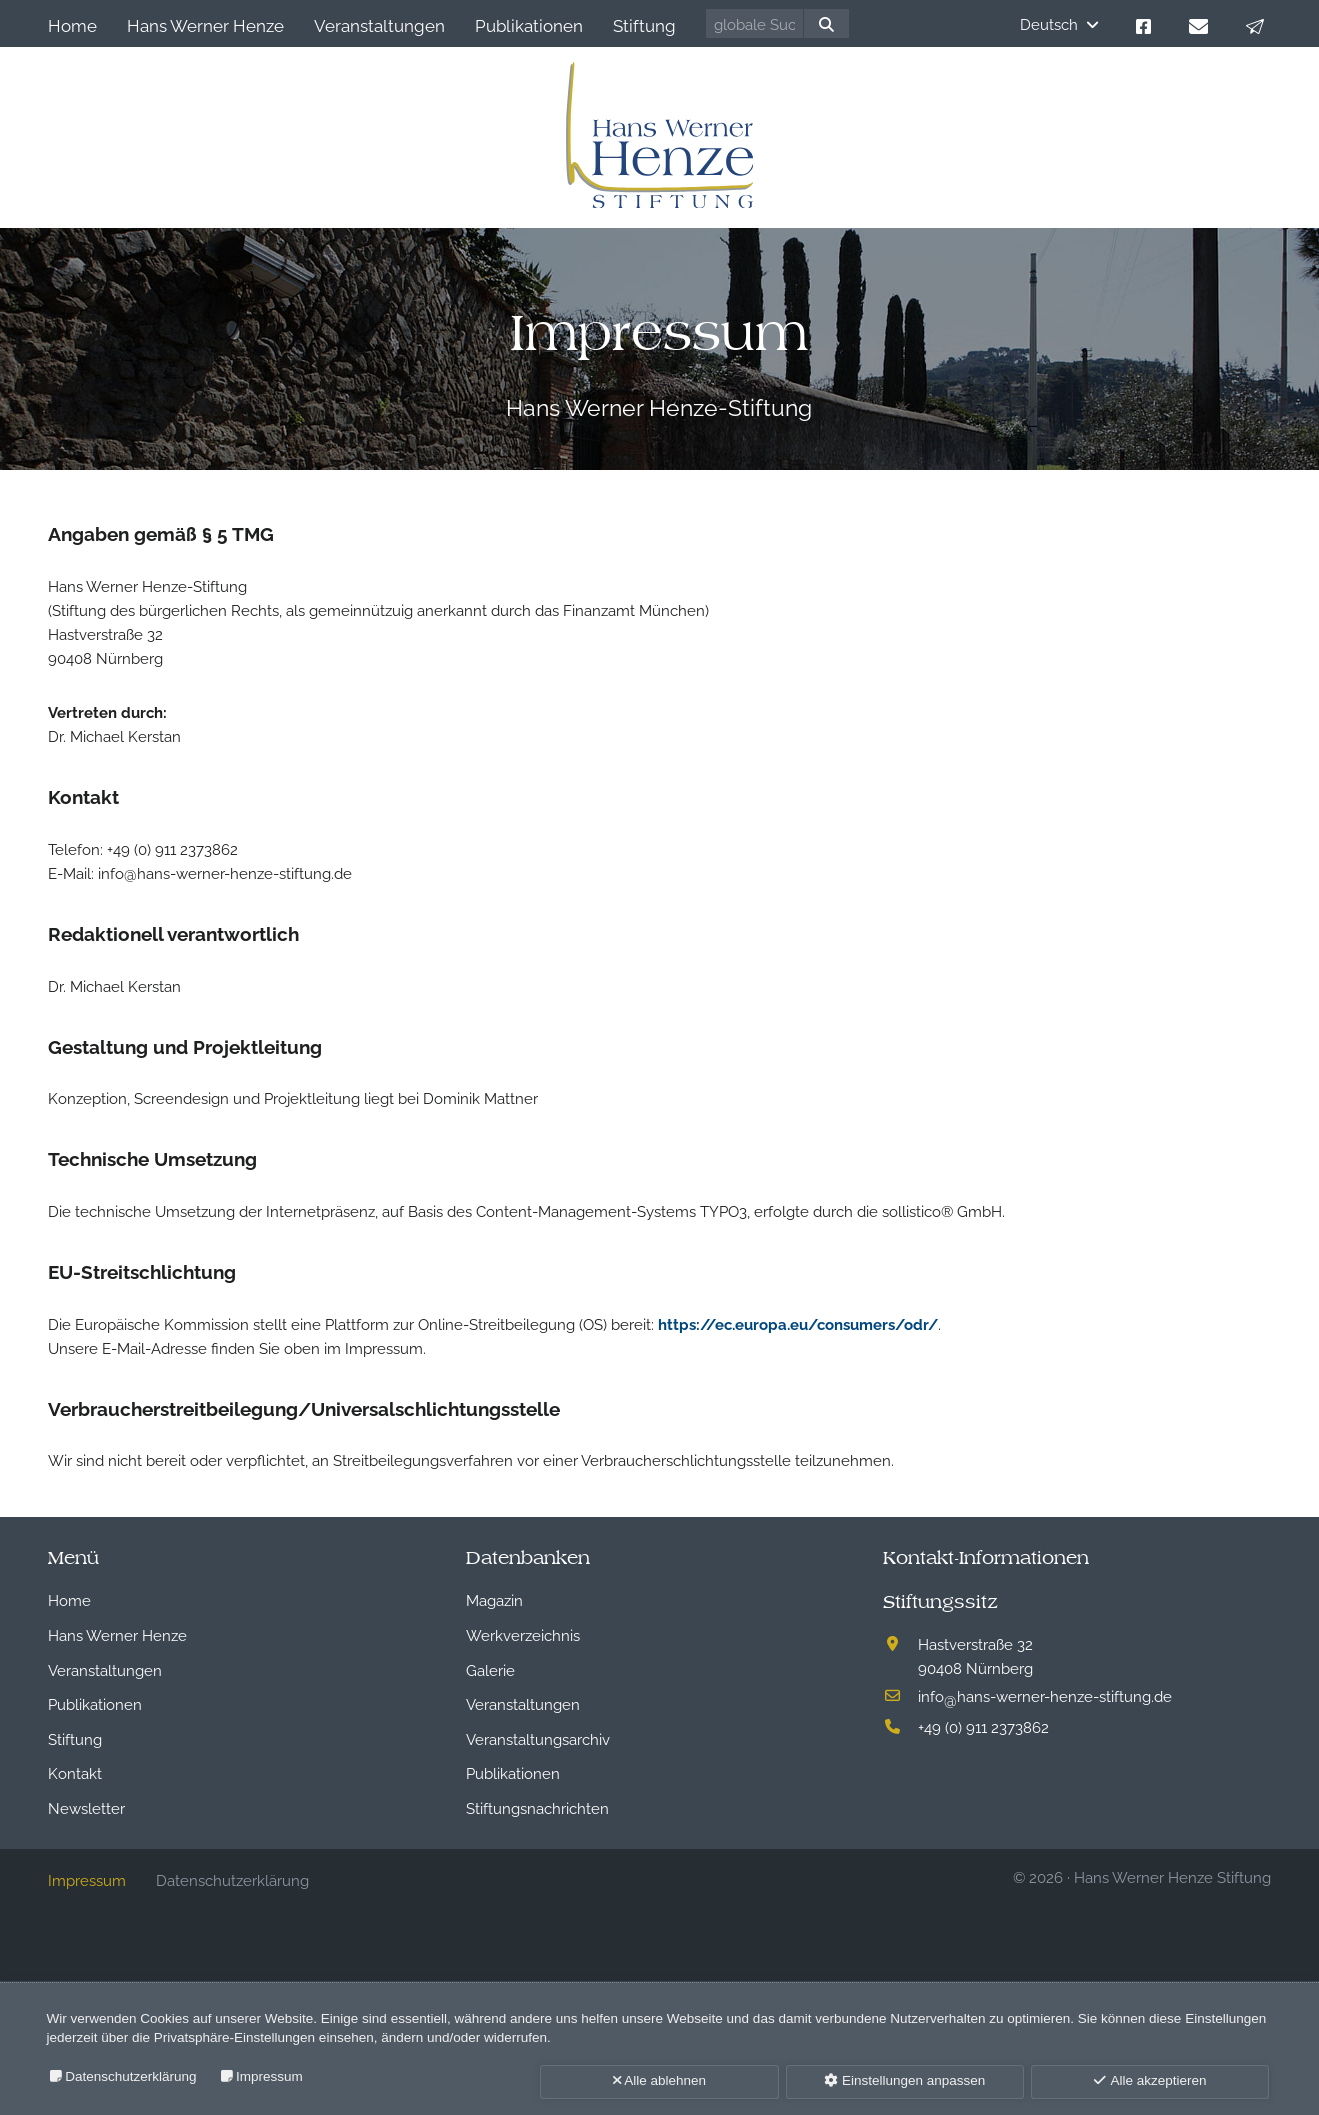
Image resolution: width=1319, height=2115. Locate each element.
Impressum (269, 2076)
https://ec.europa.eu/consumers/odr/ (798, 1323)
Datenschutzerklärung (130, 2076)
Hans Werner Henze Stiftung (1172, 1876)
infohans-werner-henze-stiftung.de (1045, 1695)
